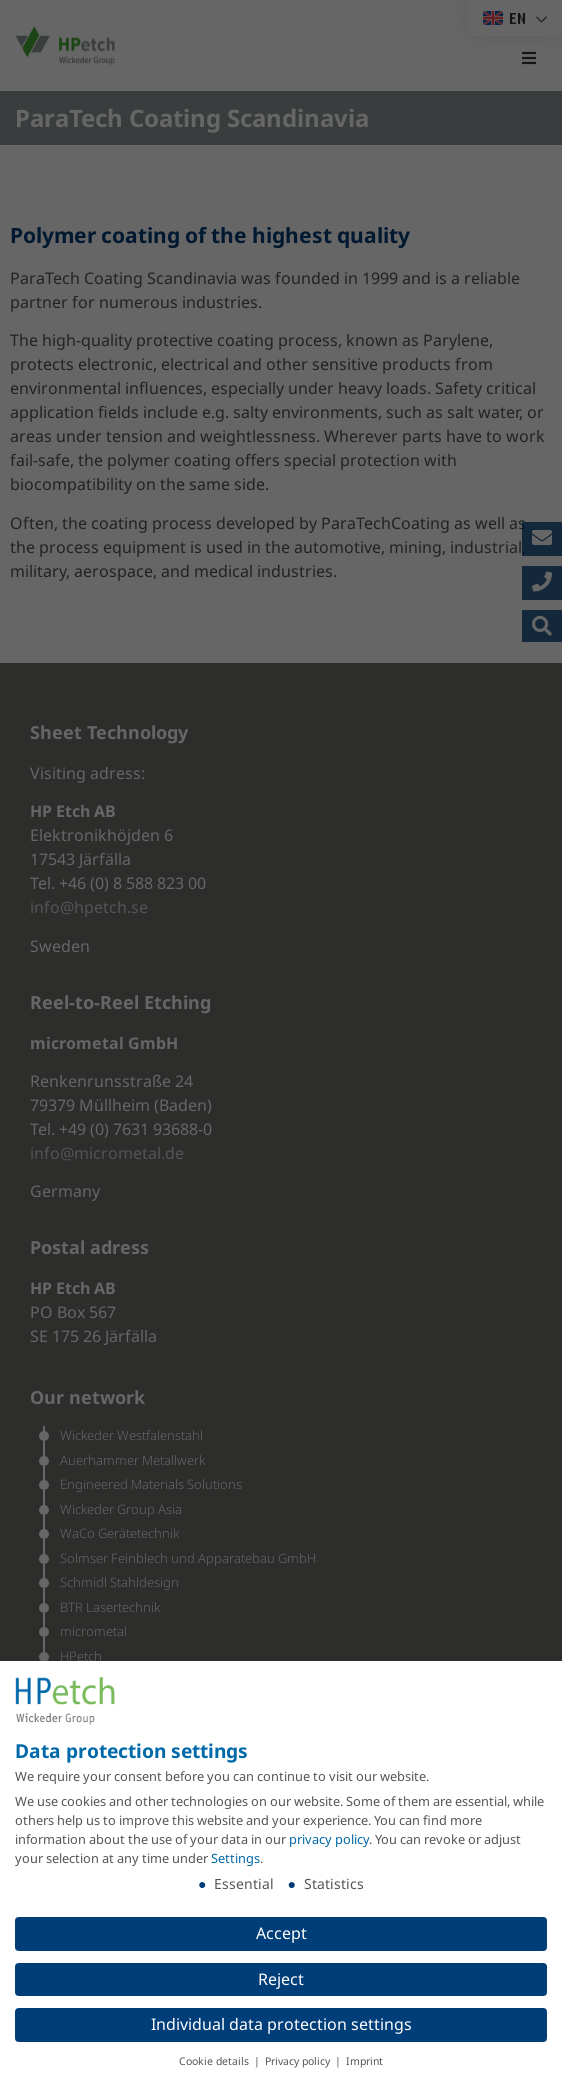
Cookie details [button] (215, 2061)
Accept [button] (281, 1933)
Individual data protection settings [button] (281, 2024)
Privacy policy (299, 2061)
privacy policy (329, 1839)
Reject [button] (281, 1979)
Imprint (364, 2061)
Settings (235, 1858)
